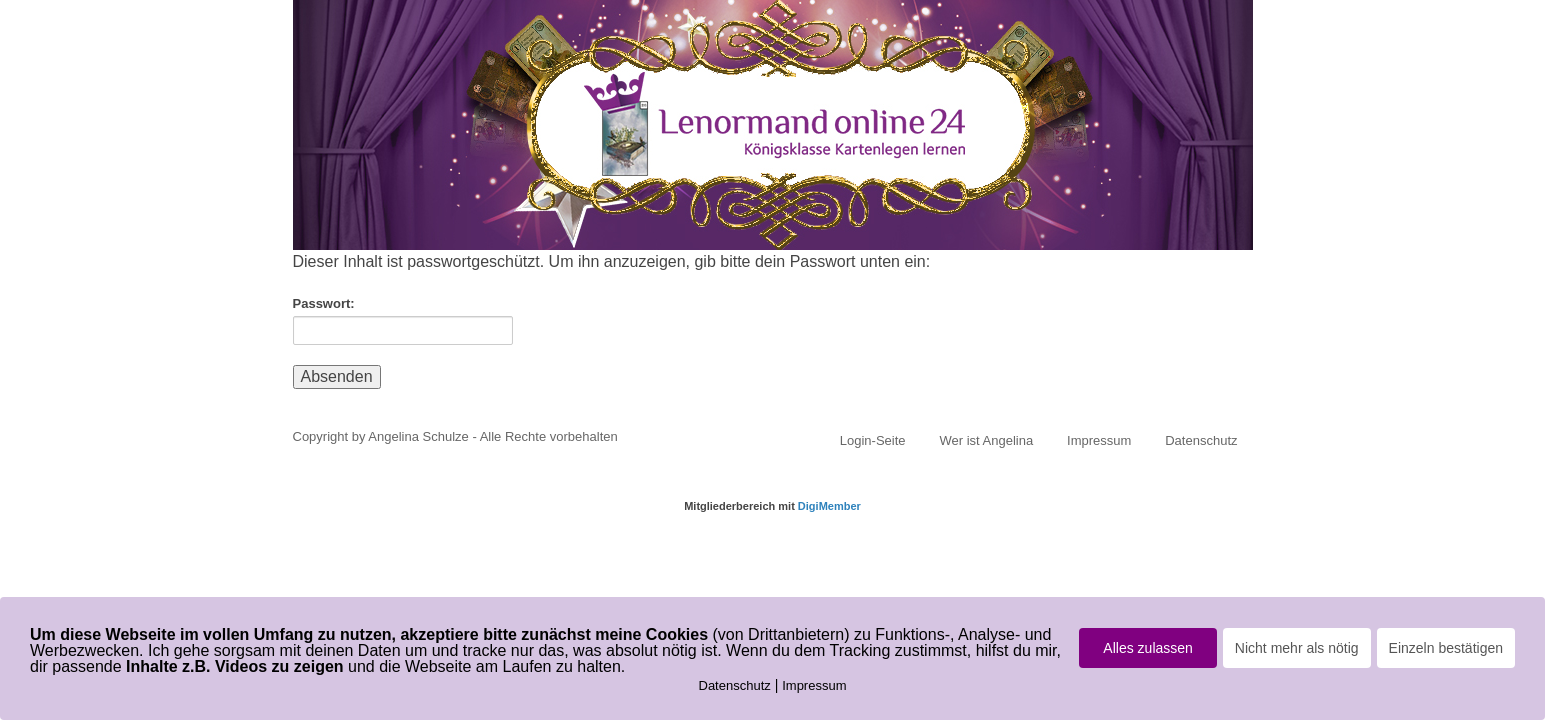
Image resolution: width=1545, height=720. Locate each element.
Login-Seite (873, 440)
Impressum (1099, 440)
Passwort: (403, 320)
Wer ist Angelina (986, 440)
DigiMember (829, 506)
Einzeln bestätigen (1446, 648)
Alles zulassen (1148, 648)
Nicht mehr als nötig (1297, 648)
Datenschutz (1201, 440)
